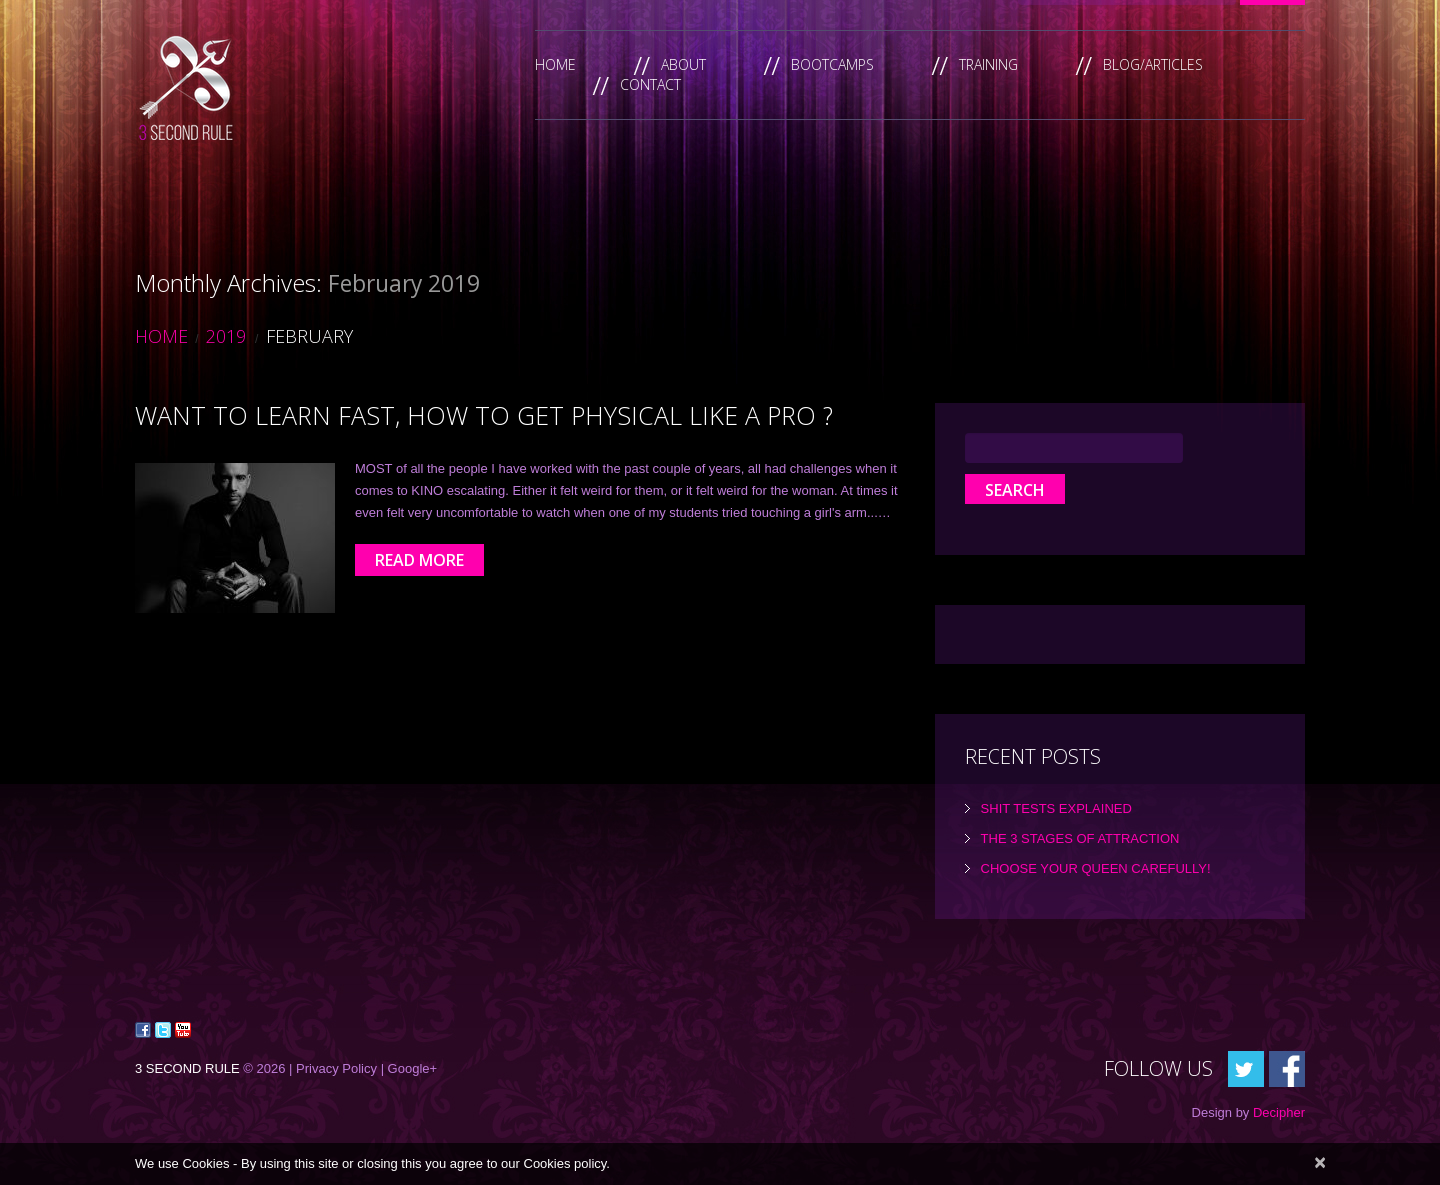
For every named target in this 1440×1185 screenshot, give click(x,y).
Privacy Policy (336, 1068)
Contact (650, 84)
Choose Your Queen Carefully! (1096, 868)
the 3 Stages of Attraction (1080, 838)
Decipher (1279, 1112)
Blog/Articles (1153, 64)
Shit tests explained (1056, 808)
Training (988, 64)
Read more (419, 560)
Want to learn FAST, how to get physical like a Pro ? (484, 415)
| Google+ (409, 1068)
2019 (226, 336)
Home (555, 64)
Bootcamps (832, 64)
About (683, 64)
